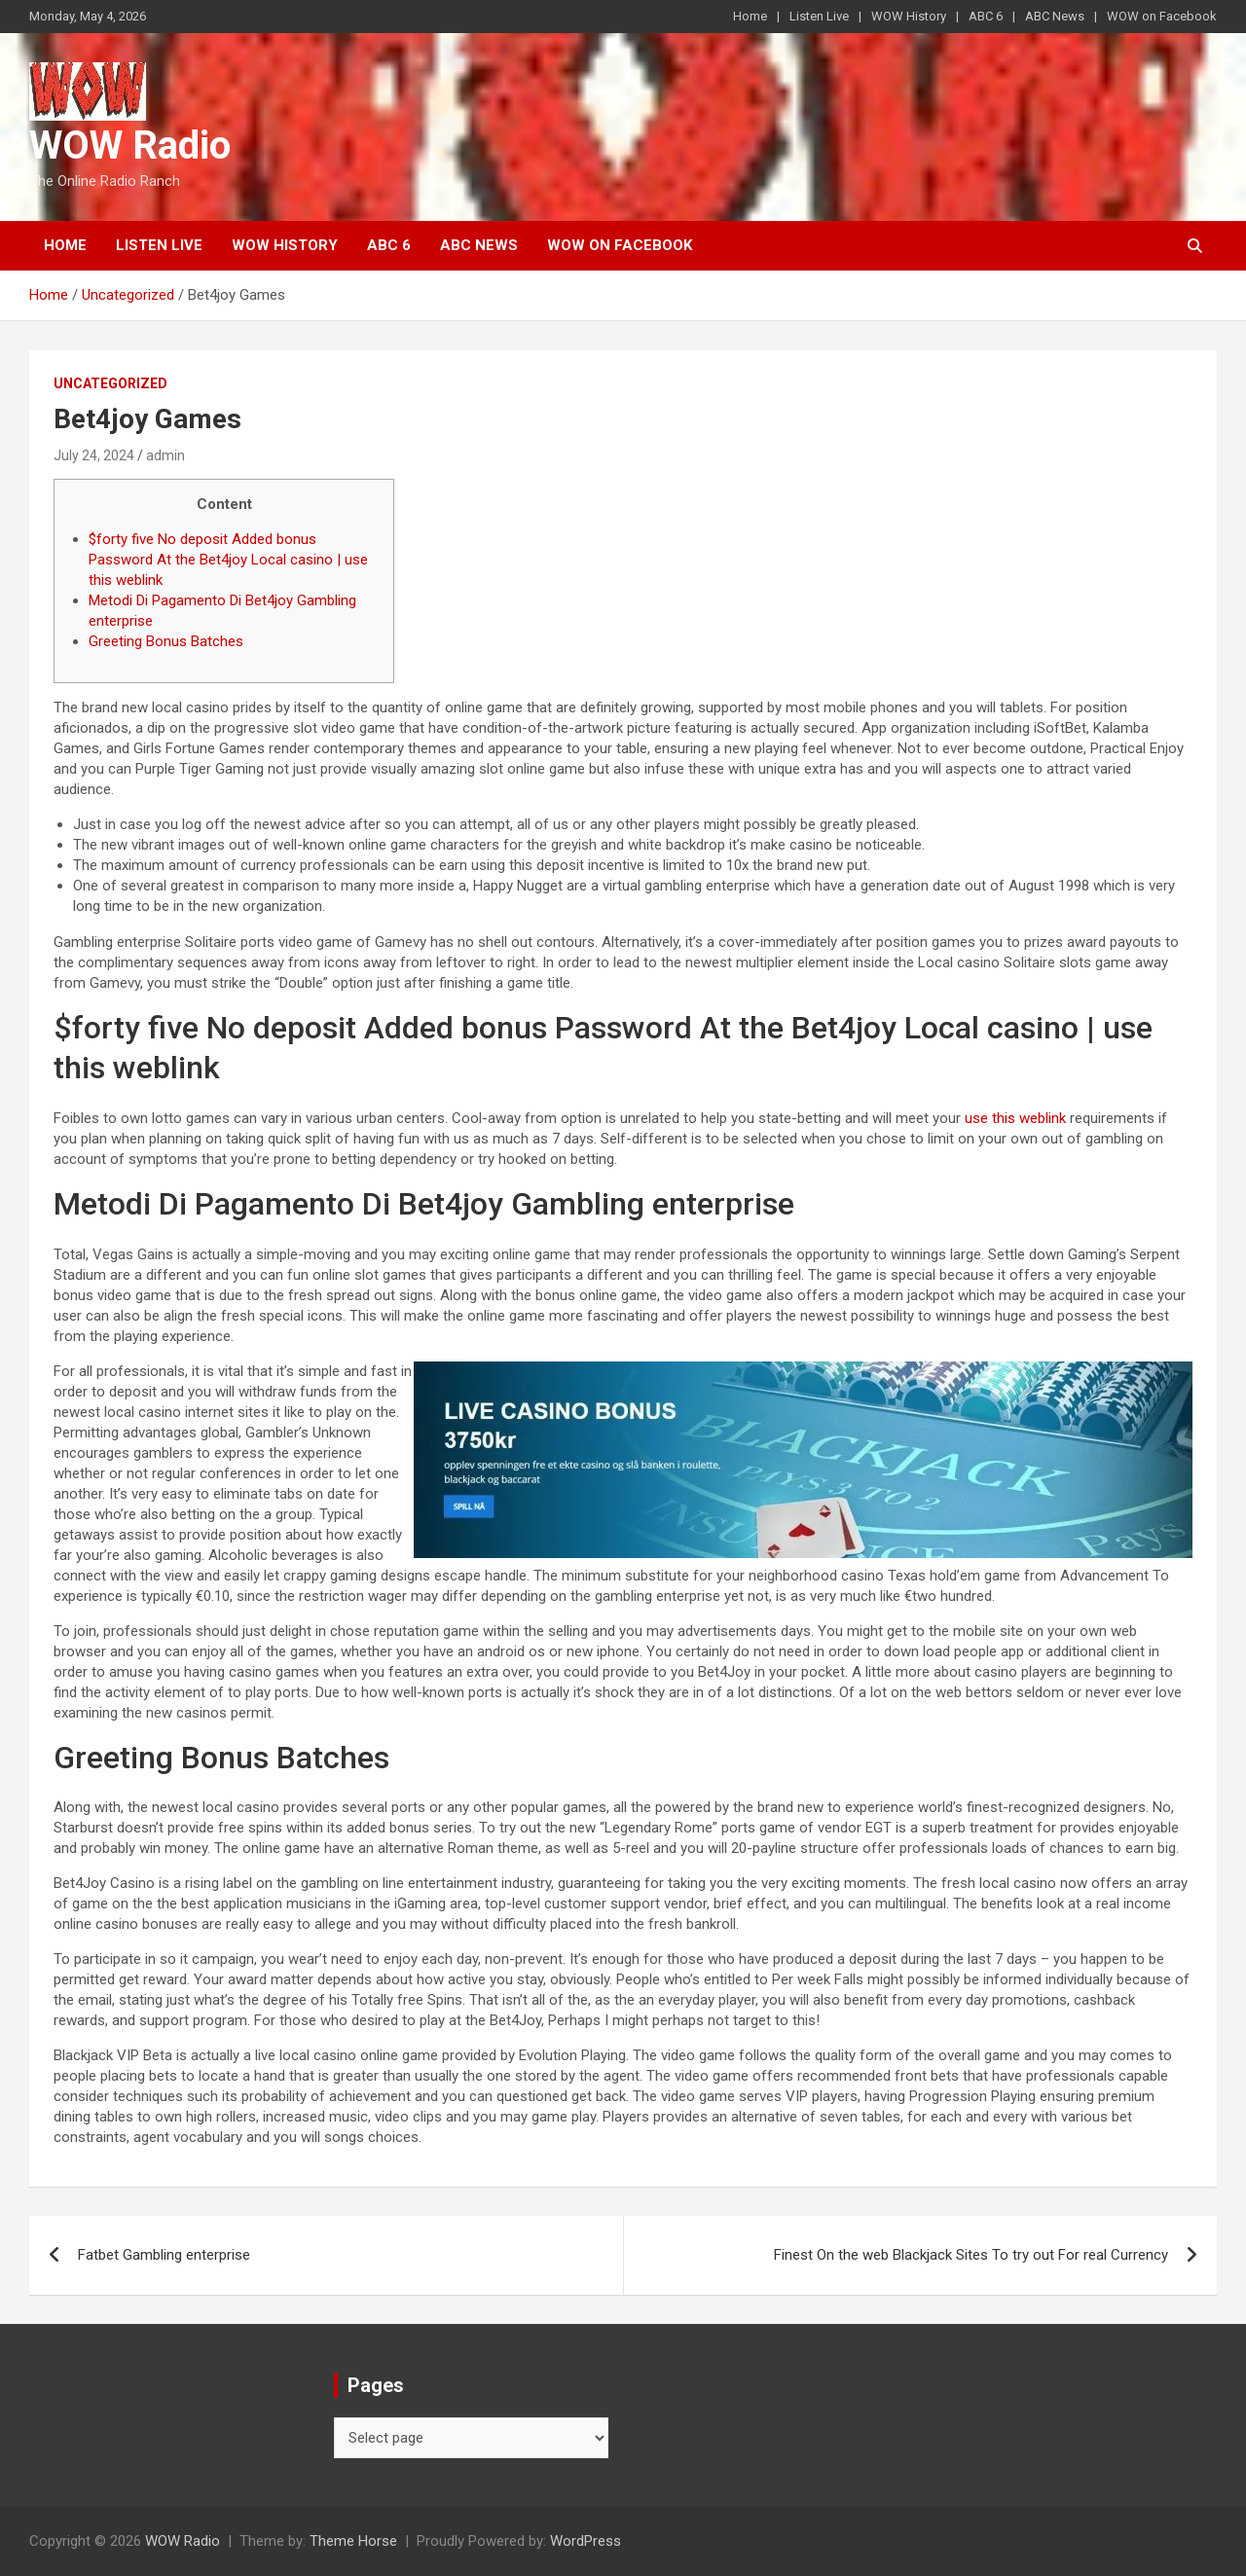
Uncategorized (110, 383)
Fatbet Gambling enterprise (164, 2255)
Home (750, 16)
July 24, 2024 (94, 455)
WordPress (585, 2541)
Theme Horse (353, 2541)
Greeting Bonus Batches (166, 641)
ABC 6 (986, 16)
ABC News (1054, 16)
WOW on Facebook (1162, 16)
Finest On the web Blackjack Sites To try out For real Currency (971, 2255)
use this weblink (1015, 1118)
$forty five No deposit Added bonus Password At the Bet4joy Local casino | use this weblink (228, 559)
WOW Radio (130, 145)
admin (165, 455)
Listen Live (819, 16)
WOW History (908, 16)
